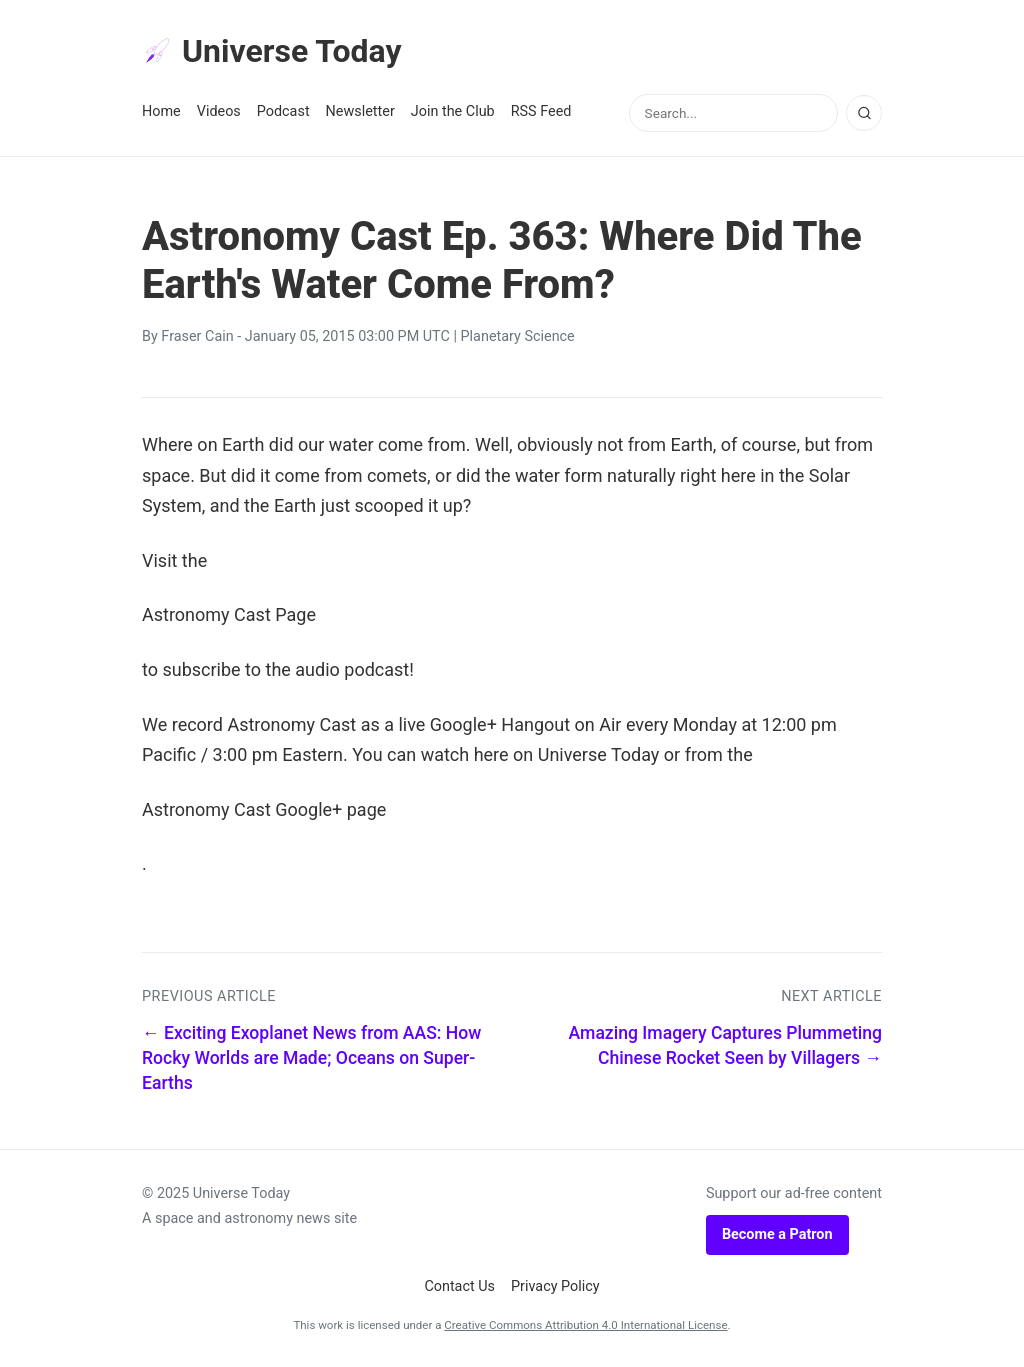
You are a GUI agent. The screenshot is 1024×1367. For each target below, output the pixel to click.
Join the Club (453, 111)
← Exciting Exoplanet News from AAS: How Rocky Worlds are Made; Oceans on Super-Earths (311, 1057)
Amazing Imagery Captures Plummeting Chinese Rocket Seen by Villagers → (725, 1045)
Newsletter (360, 111)
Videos (219, 111)
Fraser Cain (197, 336)
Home (161, 111)
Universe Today (272, 51)
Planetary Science (518, 336)
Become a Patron (777, 1234)
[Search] (864, 113)
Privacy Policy (555, 1286)
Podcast (283, 111)
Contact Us (459, 1286)
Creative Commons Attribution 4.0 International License (585, 1325)
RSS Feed (541, 111)
